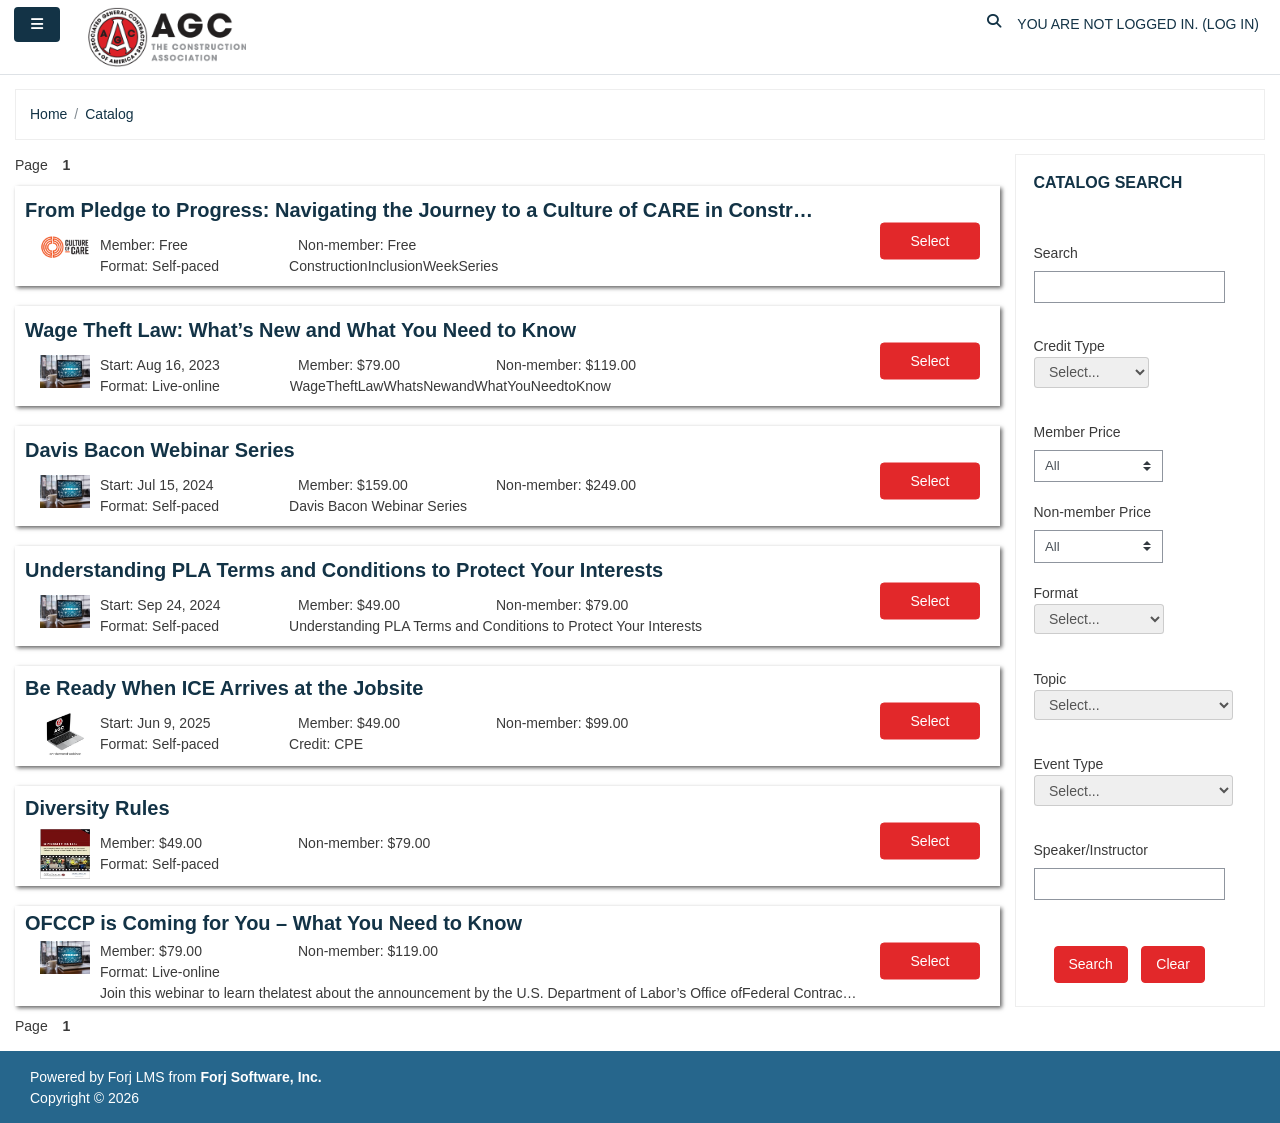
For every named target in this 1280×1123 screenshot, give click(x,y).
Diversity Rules (97, 808)
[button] (994, 24)
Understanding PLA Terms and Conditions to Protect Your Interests (344, 570)
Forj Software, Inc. (260, 1077)
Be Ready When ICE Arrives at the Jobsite (224, 688)
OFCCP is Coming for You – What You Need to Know (273, 923)
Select (930, 241)
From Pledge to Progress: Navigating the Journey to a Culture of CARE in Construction (423, 210)
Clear (1172, 964)
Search (1056, 253)
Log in (1230, 24)
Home (48, 114)
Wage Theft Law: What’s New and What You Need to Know (300, 330)
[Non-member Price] (1098, 546)
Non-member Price (1092, 512)
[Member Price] (1098, 466)
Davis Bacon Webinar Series (160, 450)
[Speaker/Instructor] (1129, 884)
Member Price (1077, 432)
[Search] (1129, 287)
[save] (1091, 964)
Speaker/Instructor (1091, 850)
